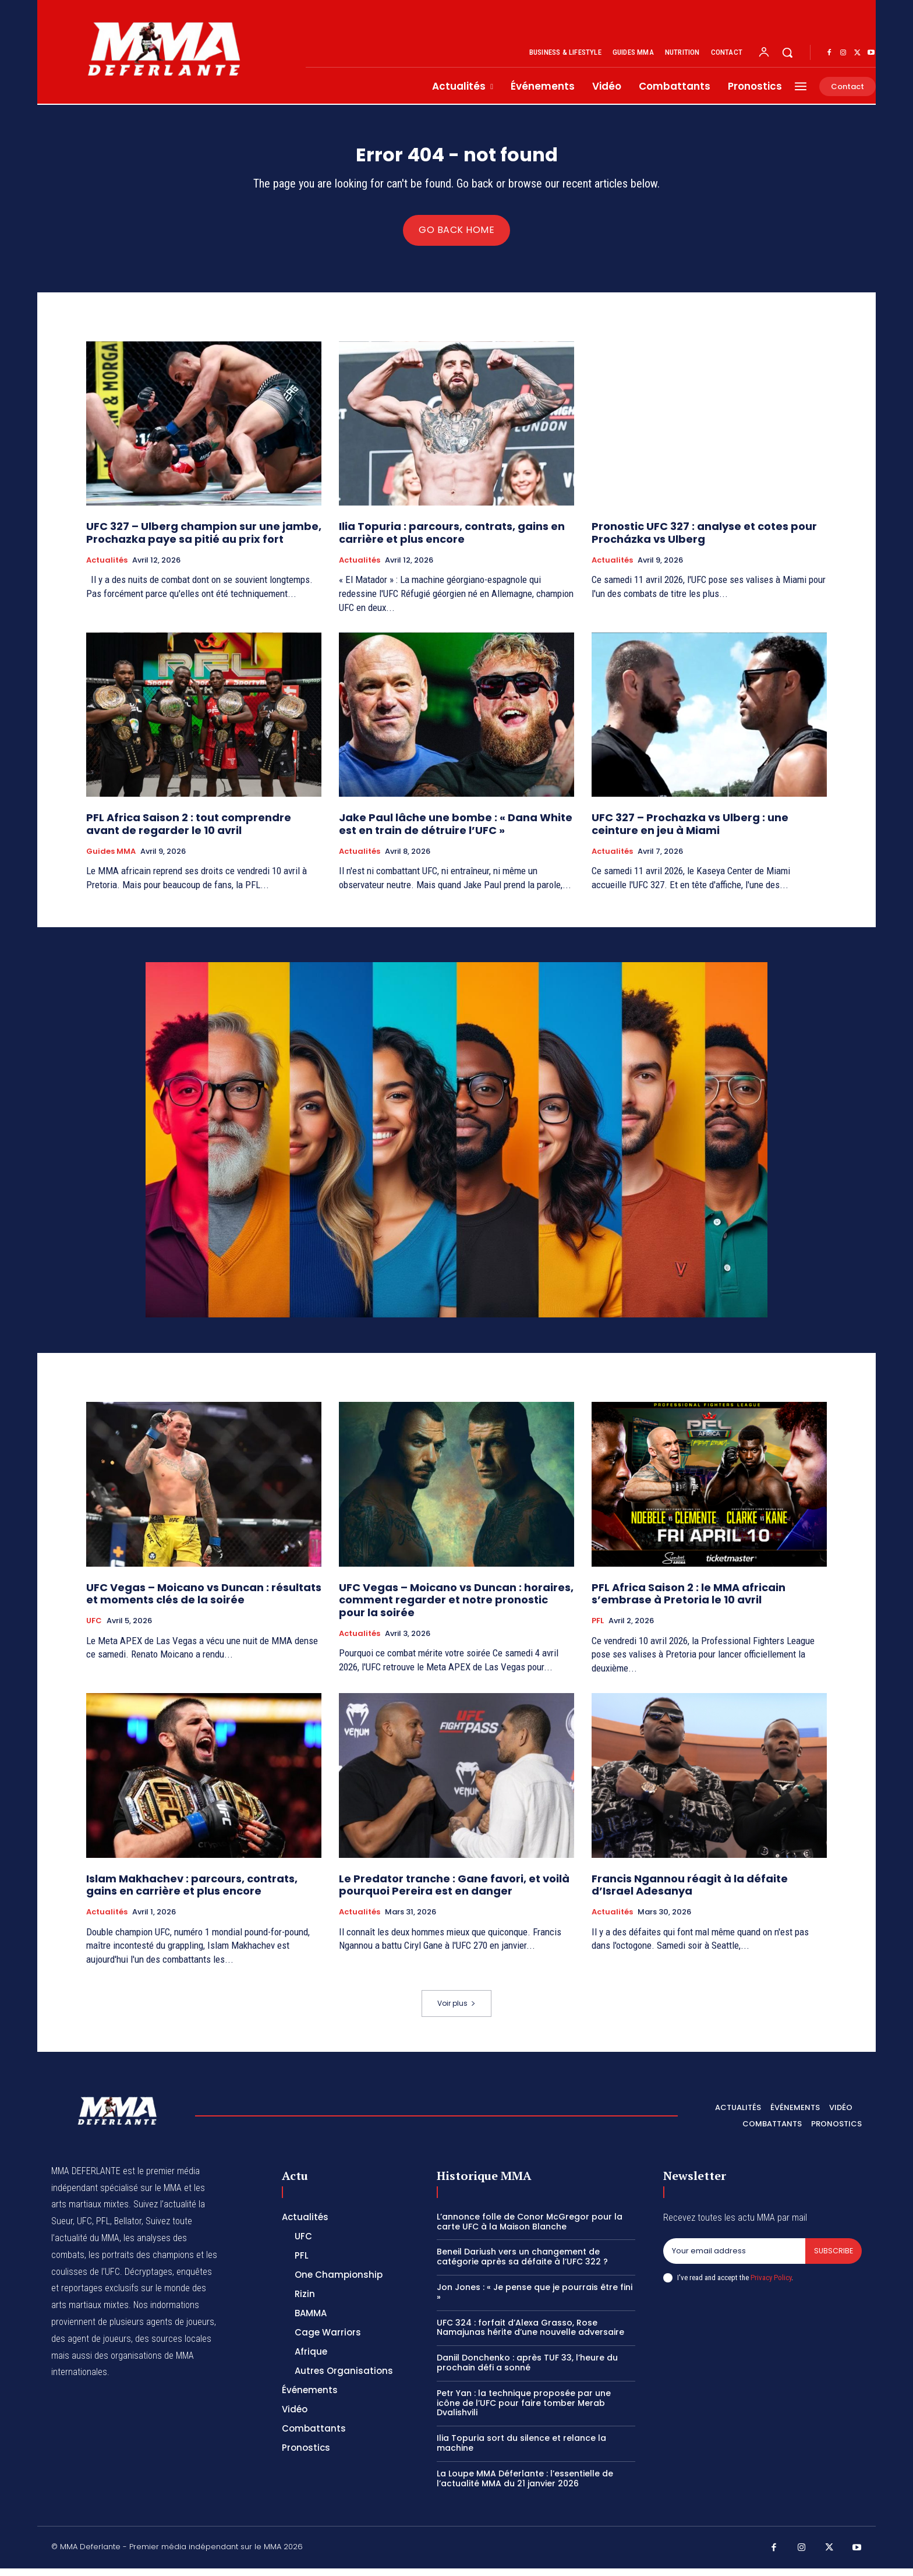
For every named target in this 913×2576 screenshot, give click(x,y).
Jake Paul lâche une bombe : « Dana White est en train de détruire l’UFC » (455, 831)
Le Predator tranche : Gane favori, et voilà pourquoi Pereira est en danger (454, 1892)
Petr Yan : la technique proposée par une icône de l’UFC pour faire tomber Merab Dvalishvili (524, 2410)
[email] (733, 2258)
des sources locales (173, 2345)
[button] (787, 52)
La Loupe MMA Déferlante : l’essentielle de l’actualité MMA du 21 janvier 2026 (525, 2485)
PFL (598, 1628)
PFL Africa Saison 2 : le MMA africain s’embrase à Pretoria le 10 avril (688, 1601)
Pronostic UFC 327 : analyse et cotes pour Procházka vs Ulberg (704, 540)
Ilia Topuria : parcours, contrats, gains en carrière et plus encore (452, 540)
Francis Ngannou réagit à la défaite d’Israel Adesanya (690, 1892)
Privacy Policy (771, 2285)
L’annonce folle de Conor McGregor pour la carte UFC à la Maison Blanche (529, 2229)
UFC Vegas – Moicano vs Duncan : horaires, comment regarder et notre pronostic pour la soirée (456, 1607)
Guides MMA (111, 858)
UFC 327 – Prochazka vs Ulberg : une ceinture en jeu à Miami (690, 831)
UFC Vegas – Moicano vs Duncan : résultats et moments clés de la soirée (203, 1601)
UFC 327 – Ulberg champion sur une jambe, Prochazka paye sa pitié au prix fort (203, 540)
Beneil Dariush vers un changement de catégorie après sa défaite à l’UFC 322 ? (522, 2264)
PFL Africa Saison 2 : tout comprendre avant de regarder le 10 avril (188, 831)
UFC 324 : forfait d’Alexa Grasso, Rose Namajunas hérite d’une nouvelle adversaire (530, 2334)
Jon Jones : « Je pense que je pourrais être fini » (534, 2299)
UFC (94, 1628)
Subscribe (833, 2258)
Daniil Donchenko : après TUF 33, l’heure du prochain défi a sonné (527, 2370)
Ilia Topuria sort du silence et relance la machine (521, 2450)
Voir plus (456, 2011)
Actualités (107, 567)
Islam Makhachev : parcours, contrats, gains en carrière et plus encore (192, 1892)
